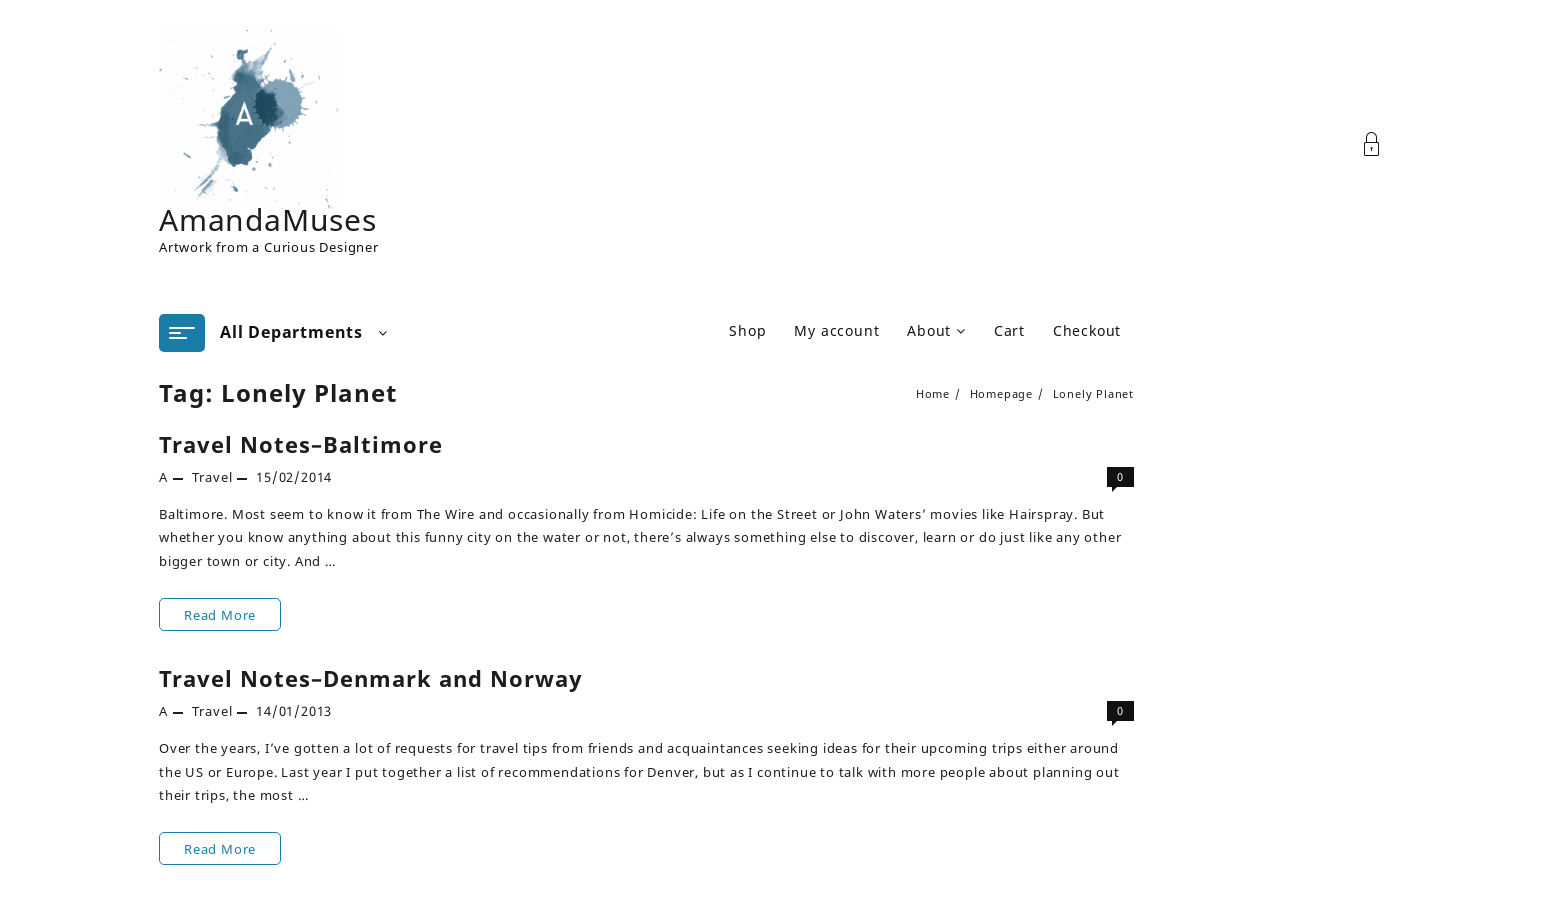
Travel (212, 477)
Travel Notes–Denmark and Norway (371, 678)
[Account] (1382, 144)
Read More (219, 614)
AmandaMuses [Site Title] (268, 219)
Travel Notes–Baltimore (301, 444)
